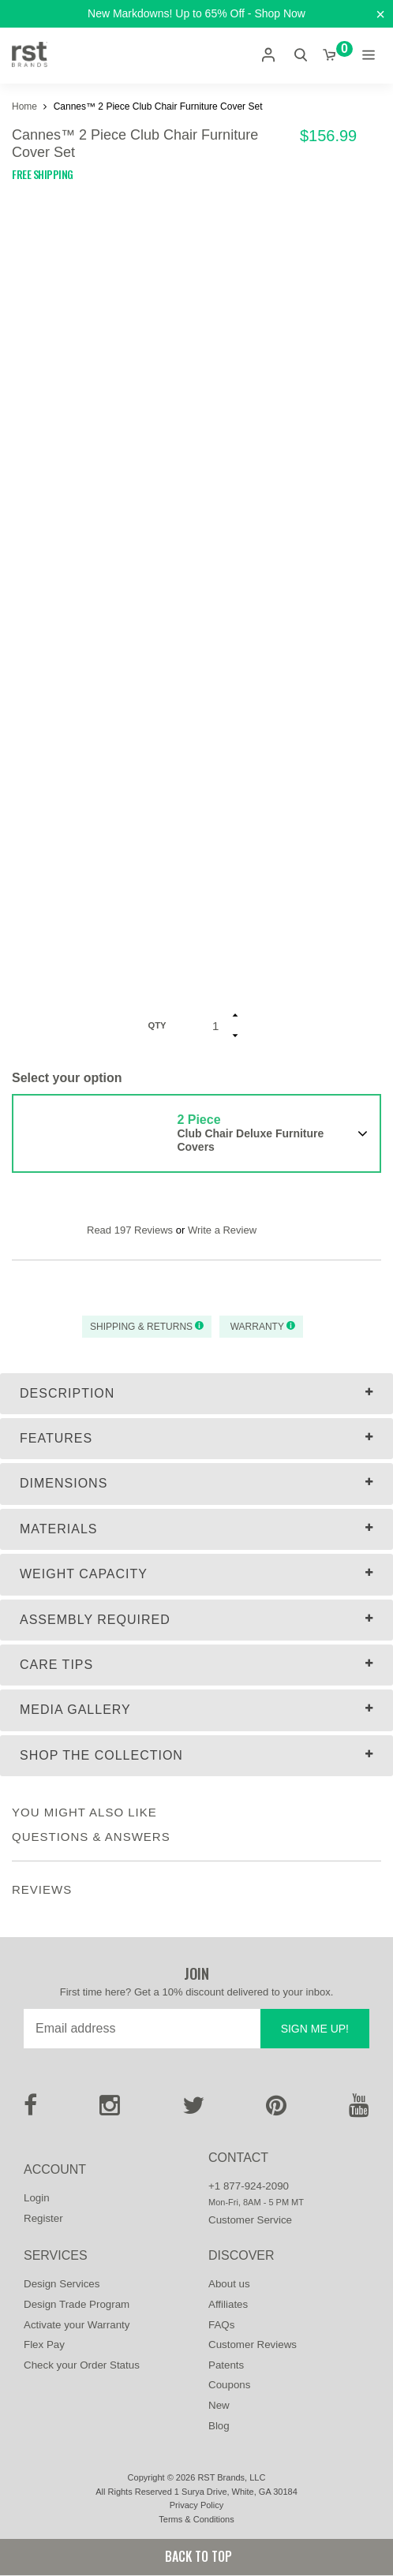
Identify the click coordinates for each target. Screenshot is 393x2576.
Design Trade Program (76, 2304)
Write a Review (222, 1230)
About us (229, 2284)
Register (43, 2218)
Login (37, 2198)
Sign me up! (315, 2028)
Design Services (61, 2284)
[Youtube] (359, 2110)
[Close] (380, 14)
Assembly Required (95, 1619)
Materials (59, 1529)
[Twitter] (193, 2110)
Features (56, 1438)
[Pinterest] (276, 2110)
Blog (219, 2426)
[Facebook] (30, 2110)
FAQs (221, 2325)
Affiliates (228, 2304)
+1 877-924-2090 (248, 2186)
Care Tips (56, 1664)
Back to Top (197, 2556)
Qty (157, 1025)
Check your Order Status (82, 2365)
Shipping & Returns (147, 1326)
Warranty (261, 1326)
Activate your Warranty (76, 2325)
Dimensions (63, 1483)
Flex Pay (44, 2344)
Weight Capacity (84, 1574)
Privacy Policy (196, 2505)
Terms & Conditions (196, 2519)
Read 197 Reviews (130, 1230)
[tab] (196, 1393)
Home (25, 106)
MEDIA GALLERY (75, 1709)
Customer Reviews (252, 2344)
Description (67, 1393)
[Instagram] (109, 2110)
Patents (226, 2365)
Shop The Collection (101, 1755)
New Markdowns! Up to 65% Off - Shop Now (196, 13)
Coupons (229, 2385)
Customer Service (250, 2220)
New (219, 2405)
